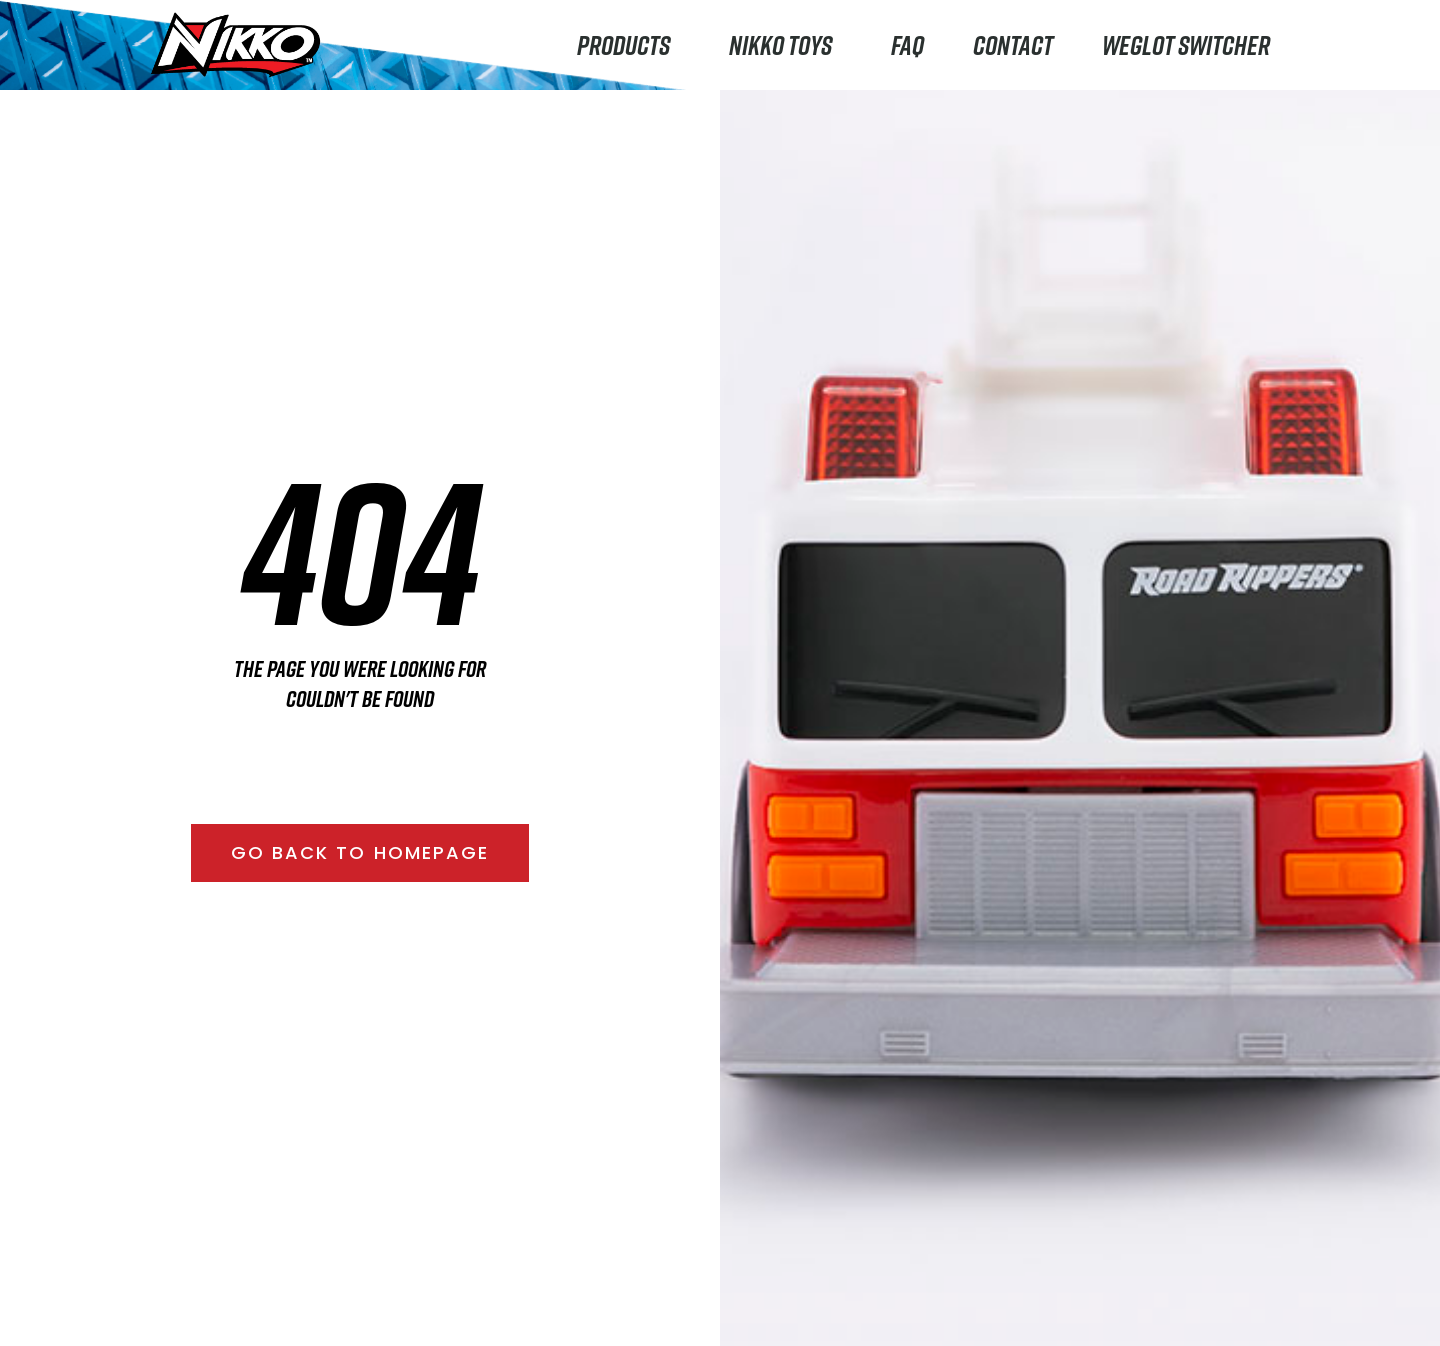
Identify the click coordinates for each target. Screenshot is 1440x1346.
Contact (1013, 44)
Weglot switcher (1186, 44)
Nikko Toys (785, 44)
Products (628, 44)
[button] (360, 853)
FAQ (907, 44)
